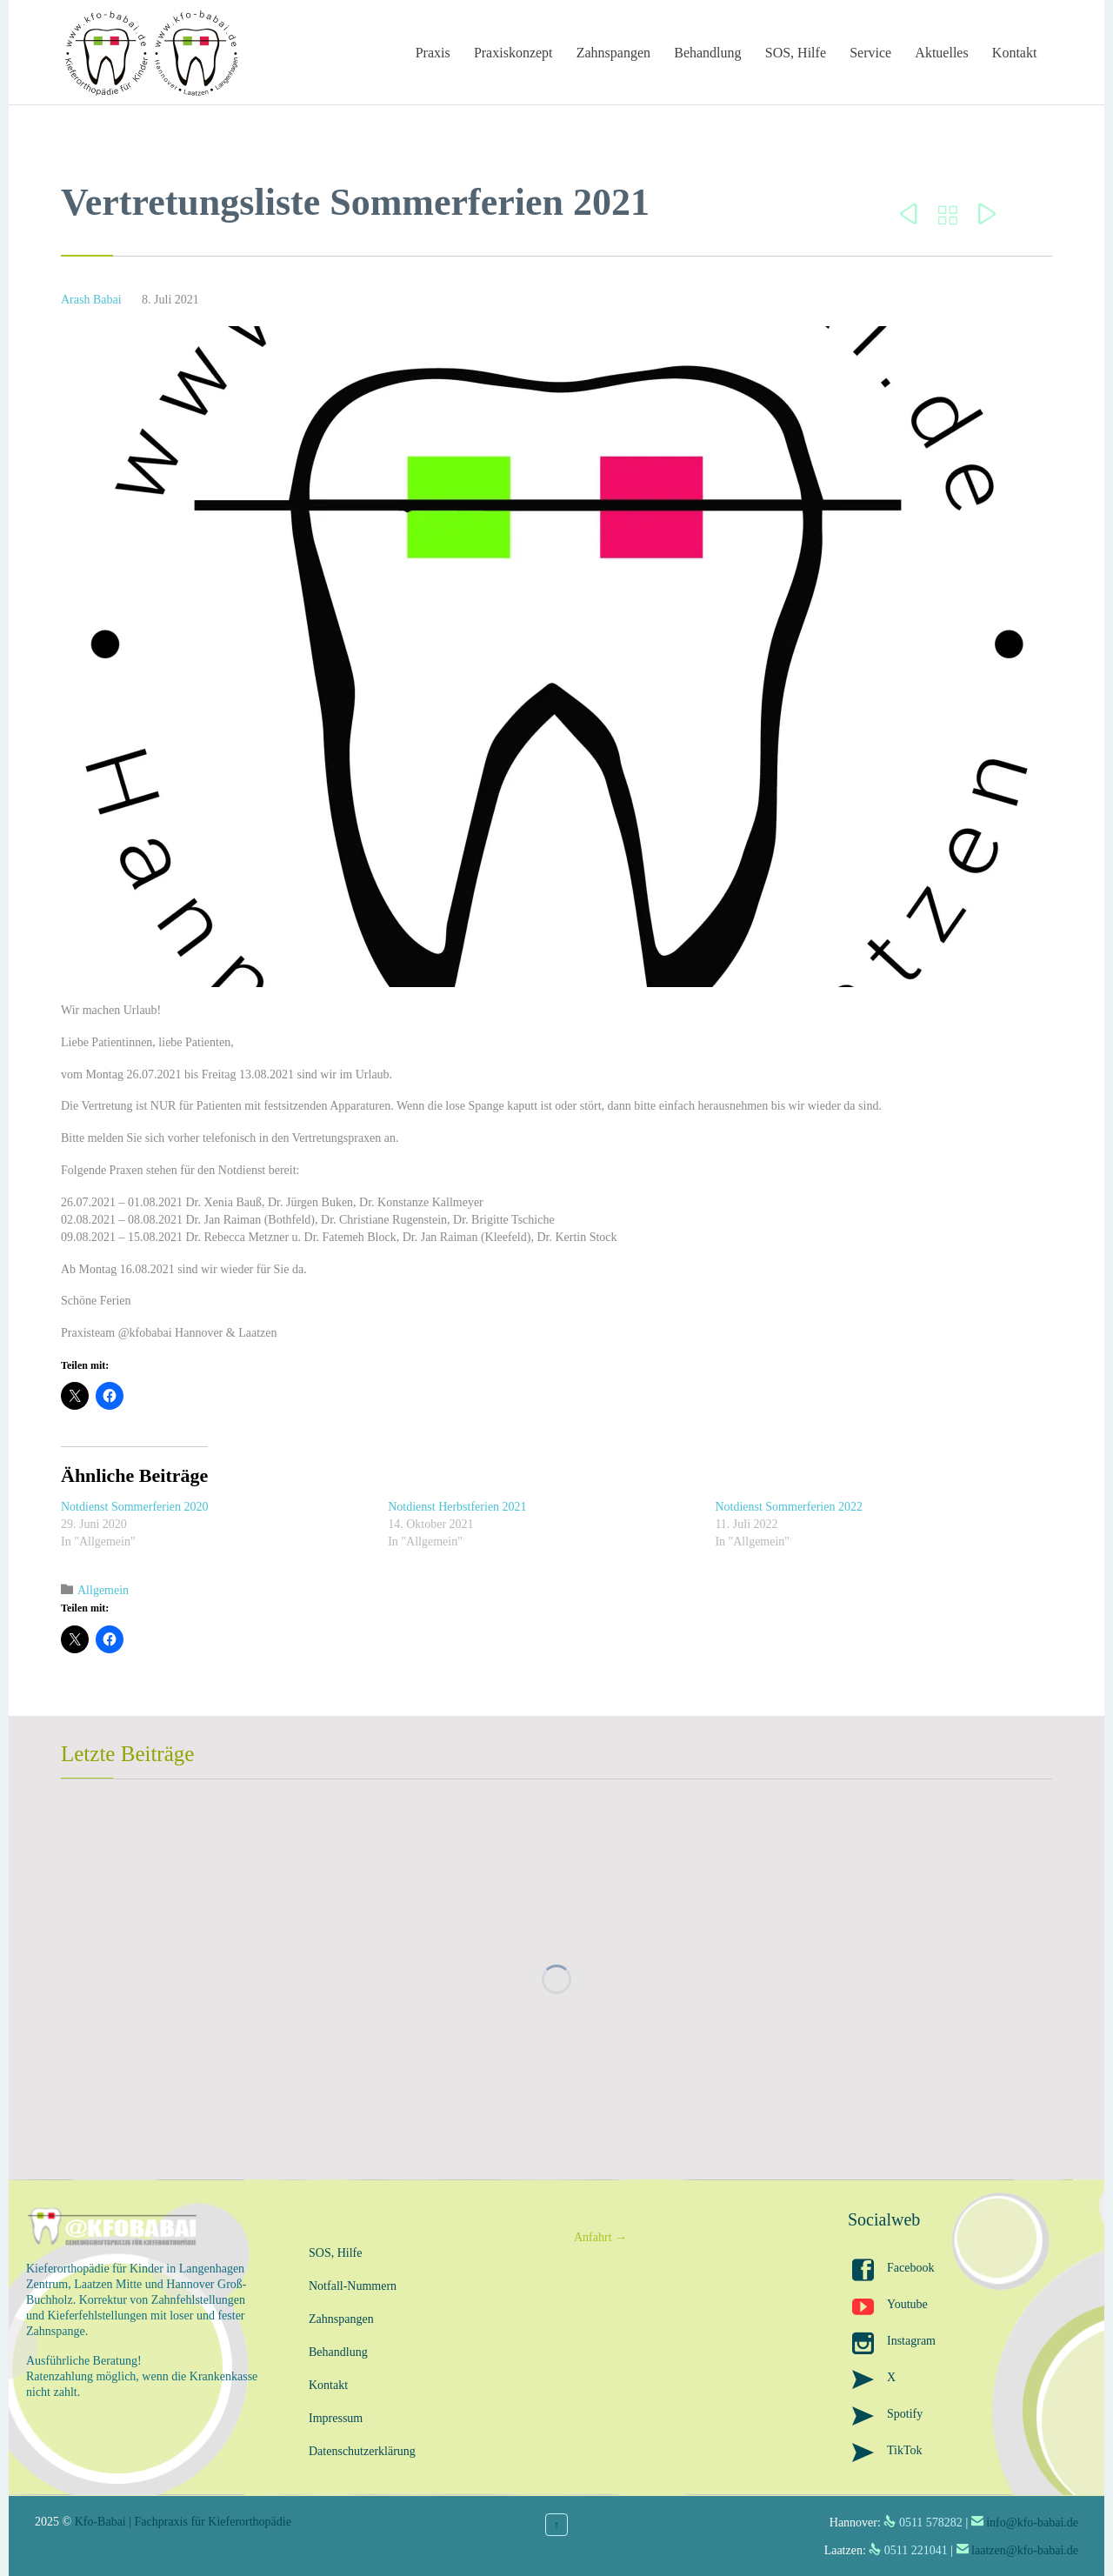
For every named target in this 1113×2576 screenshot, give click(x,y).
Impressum (336, 2418)
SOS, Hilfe (335, 2252)
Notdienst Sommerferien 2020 (135, 1506)
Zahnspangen (341, 2319)
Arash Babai (91, 299)
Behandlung (338, 2352)
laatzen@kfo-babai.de (1024, 2550)
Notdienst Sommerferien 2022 (789, 1506)
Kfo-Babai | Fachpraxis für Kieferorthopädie (183, 2521)
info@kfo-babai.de (1032, 2522)
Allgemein (103, 1590)
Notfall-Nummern (353, 2285)
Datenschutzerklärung (362, 2451)
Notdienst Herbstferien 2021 (457, 1506)
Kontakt (328, 2385)
